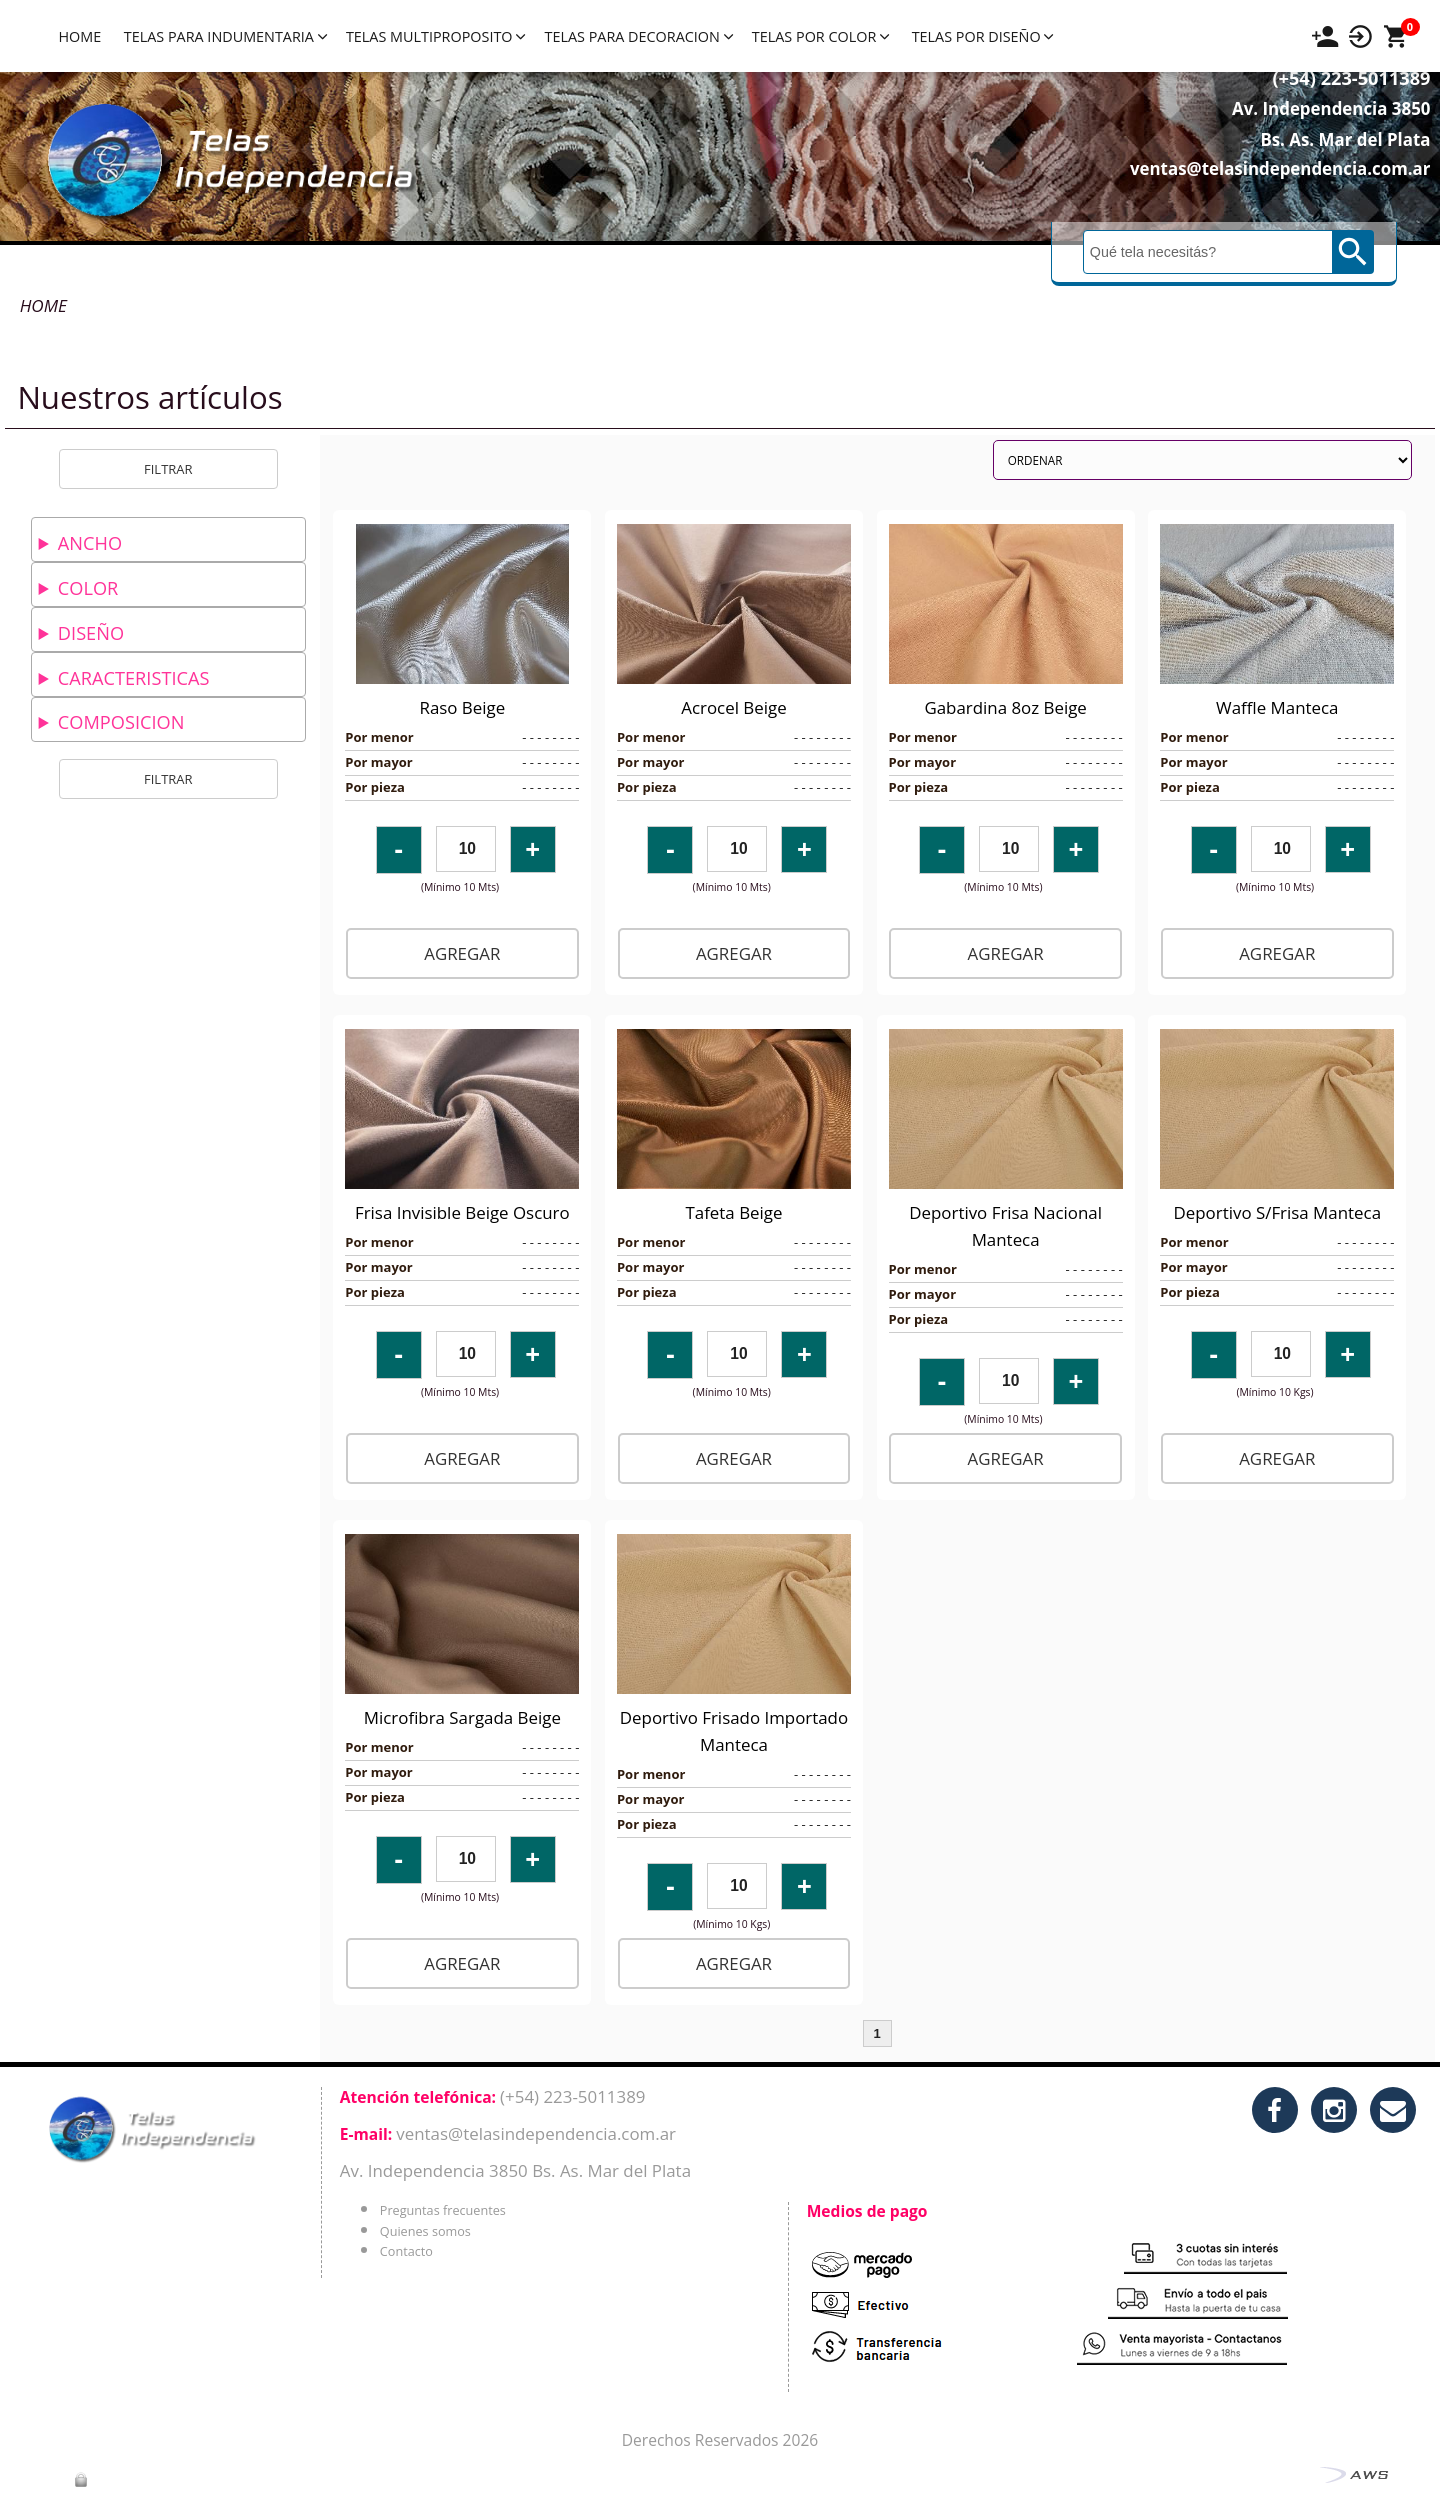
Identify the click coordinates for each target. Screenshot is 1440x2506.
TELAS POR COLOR (820, 36)
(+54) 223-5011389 (1318, 101)
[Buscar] (1209, 275)
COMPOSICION (121, 722)
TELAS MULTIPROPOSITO (435, 36)
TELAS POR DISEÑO (983, 36)
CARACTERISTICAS (134, 678)
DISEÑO (91, 633)
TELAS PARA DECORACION (638, 36)
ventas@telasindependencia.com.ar (1246, 191)
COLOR (88, 588)
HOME (79, 36)
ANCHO (90, 543)
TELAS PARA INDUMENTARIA (225, 36)
